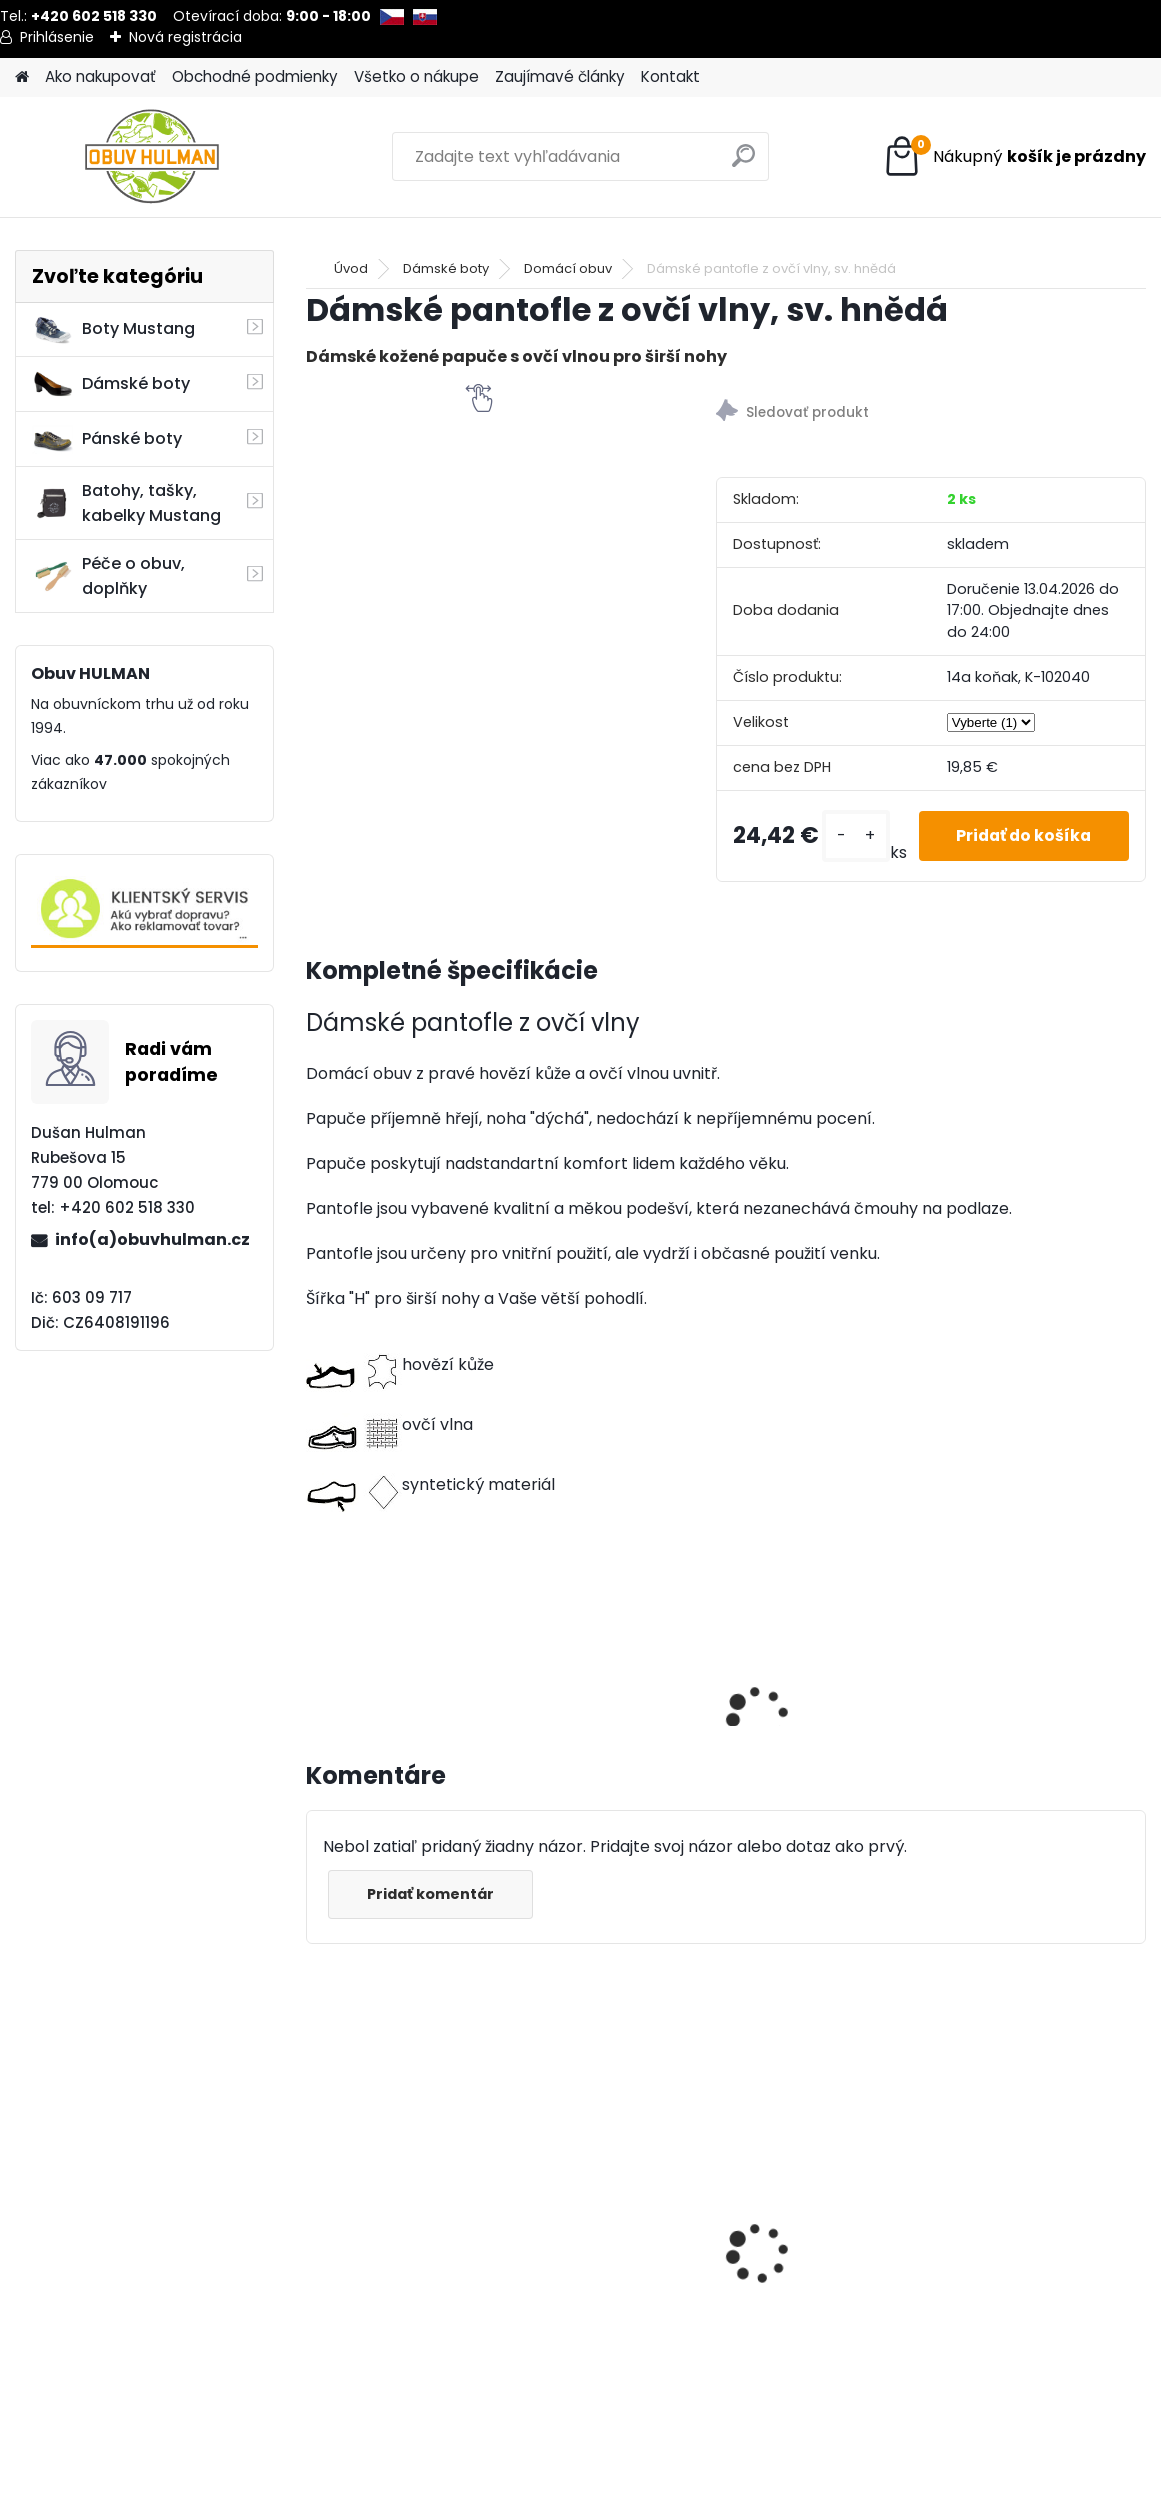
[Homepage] (22, 77)
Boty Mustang (113, 329)
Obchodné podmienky (255, 76)
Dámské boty (111, 384)
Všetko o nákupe (416, 76)
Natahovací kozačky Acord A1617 (840, 2245)
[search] (745, 163)
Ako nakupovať (100, 76)
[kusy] (846, 835)
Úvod (351, 268)
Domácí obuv (568, 268)
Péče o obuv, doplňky (108, 576)
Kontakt (670, 76)
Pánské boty (107, 439)
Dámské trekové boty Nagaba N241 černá (403, 2184)
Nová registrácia (185, 37)
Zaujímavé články (560, 76)
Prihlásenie (57, 37)
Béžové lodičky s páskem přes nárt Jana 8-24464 (635, 2240)
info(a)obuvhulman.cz (152, 1239)
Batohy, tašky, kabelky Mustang (126, 503)
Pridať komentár (432, 1894)
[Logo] (152, 157)
